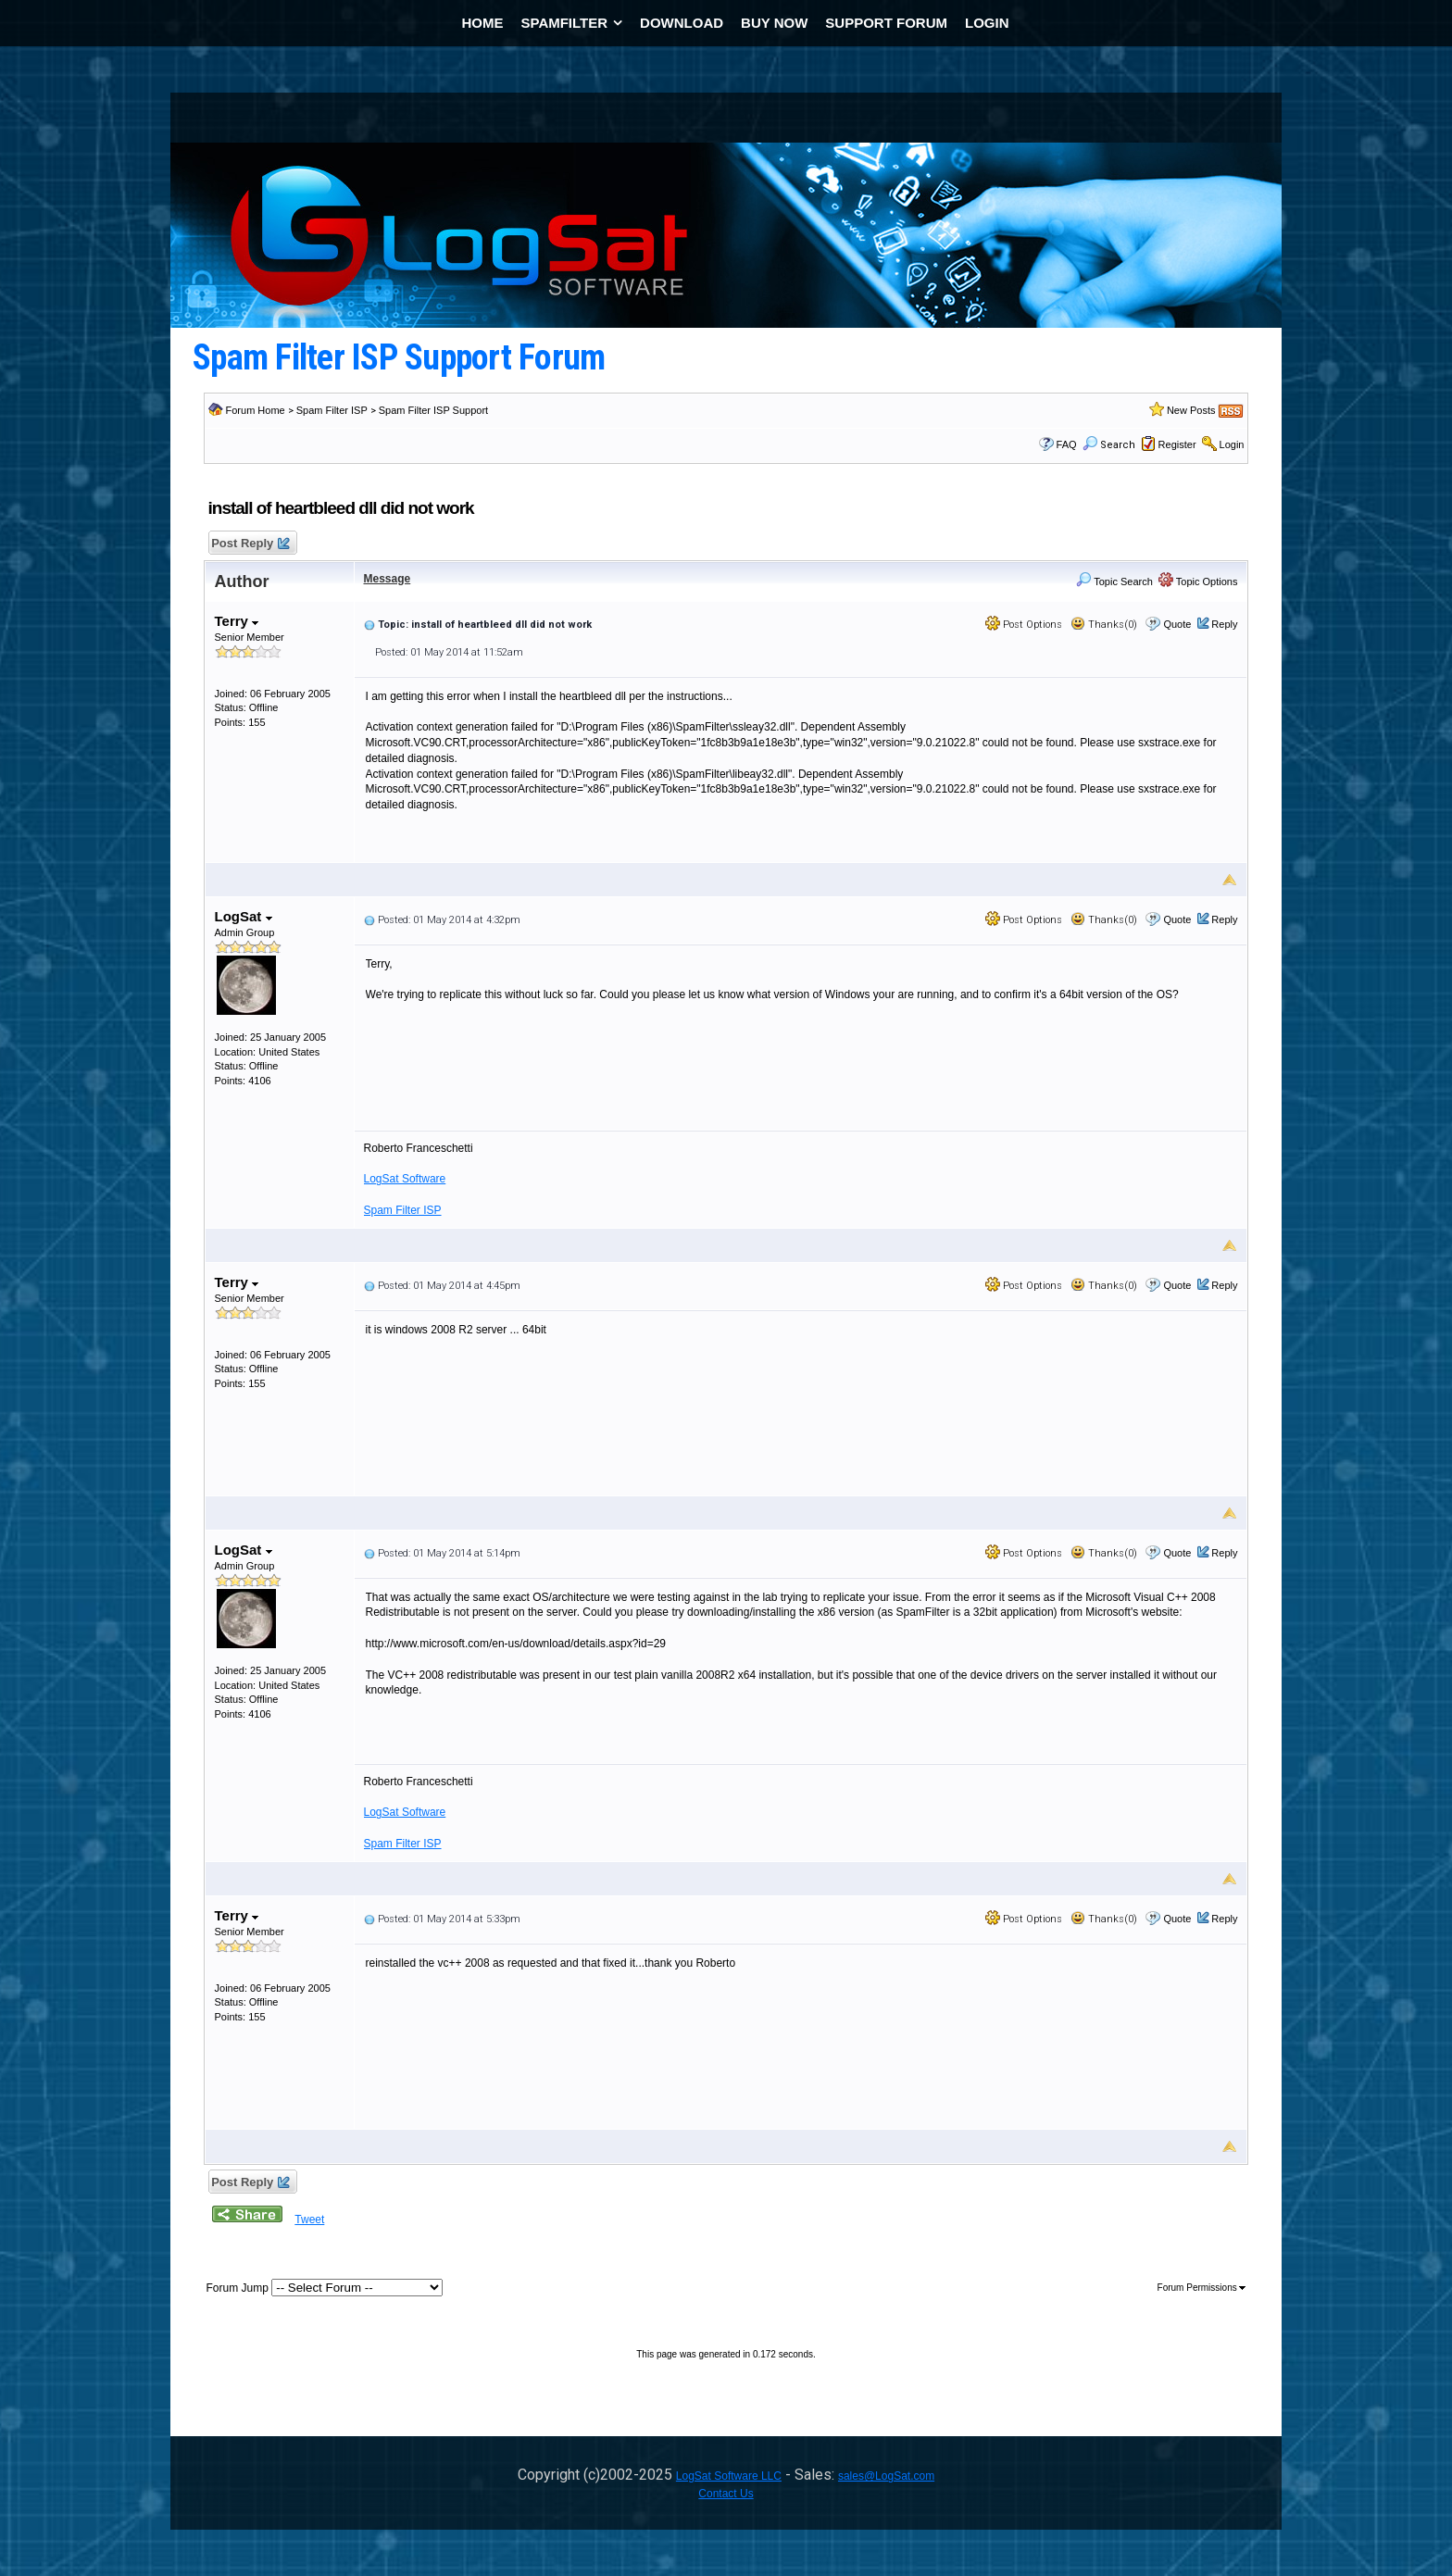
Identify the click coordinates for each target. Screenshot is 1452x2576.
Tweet (309, 2219)
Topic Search (1114, 581)
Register (1177, 444)
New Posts (1191, 410)
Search (1109, 445)
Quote (1177, 624)
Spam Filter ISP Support (433, 410)
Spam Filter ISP (332, 410)
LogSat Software (405, 1178)
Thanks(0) (1103, 625)
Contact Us (725, 2493)
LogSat (243, 916)
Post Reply (250, 544)
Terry (237, 621)
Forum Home (255, 410)
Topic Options (1198, 581)
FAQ (1067, 444)
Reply (1224, 624)
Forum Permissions (1202, 2287)
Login (1232, 444)
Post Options (1023, 625)
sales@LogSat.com (886, 2476)
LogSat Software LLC (729, 2476)
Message (387, 578)
